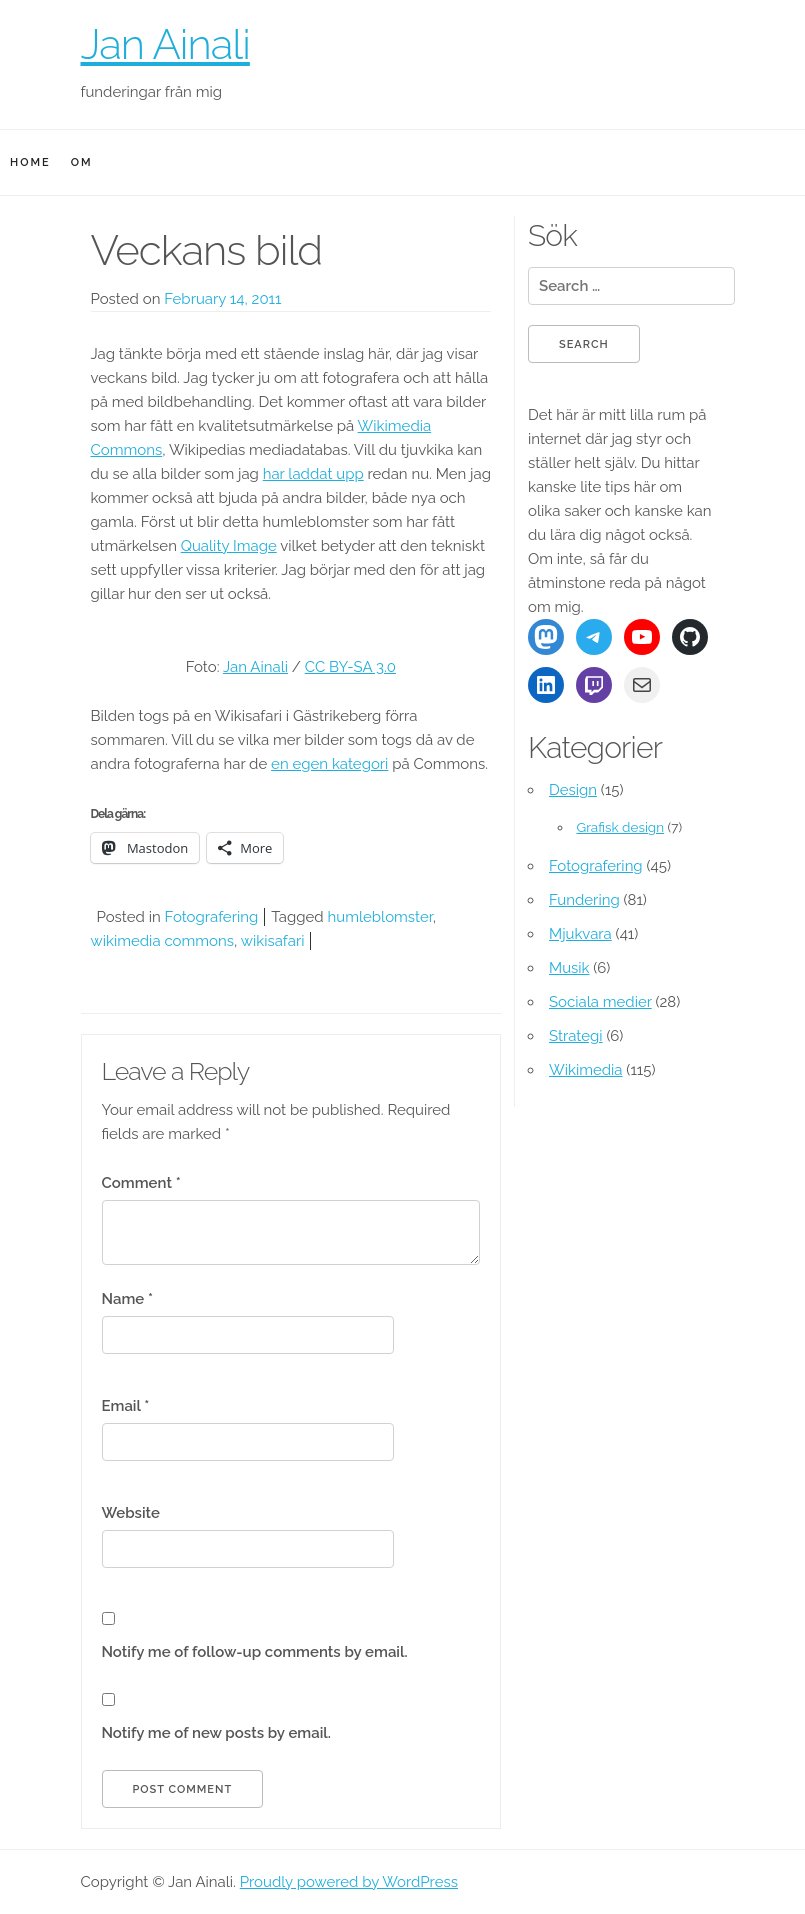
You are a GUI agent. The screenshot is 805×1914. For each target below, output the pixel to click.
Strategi (576, 1036)
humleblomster (380, 917)
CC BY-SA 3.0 (350, 667)
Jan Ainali (165, 44)
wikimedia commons (162, 941)
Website (131, 1513)
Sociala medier (600, 1002)
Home (30, 162)
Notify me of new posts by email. (217, 1733)
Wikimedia (586, 1070)
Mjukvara (580, 934)
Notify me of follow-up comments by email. (255, 1652)
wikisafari (273, 941)
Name (127, 1299)
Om (82, 162)
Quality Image (229, 546)
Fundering (584, 900)
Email (126, 1406)
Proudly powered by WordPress (349, 1882)
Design (573, 790)
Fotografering (212, 917)
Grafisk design (620, 827)
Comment (141, 1183)
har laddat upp (313, 474)
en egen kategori (329, 764)
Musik (569, 968)
